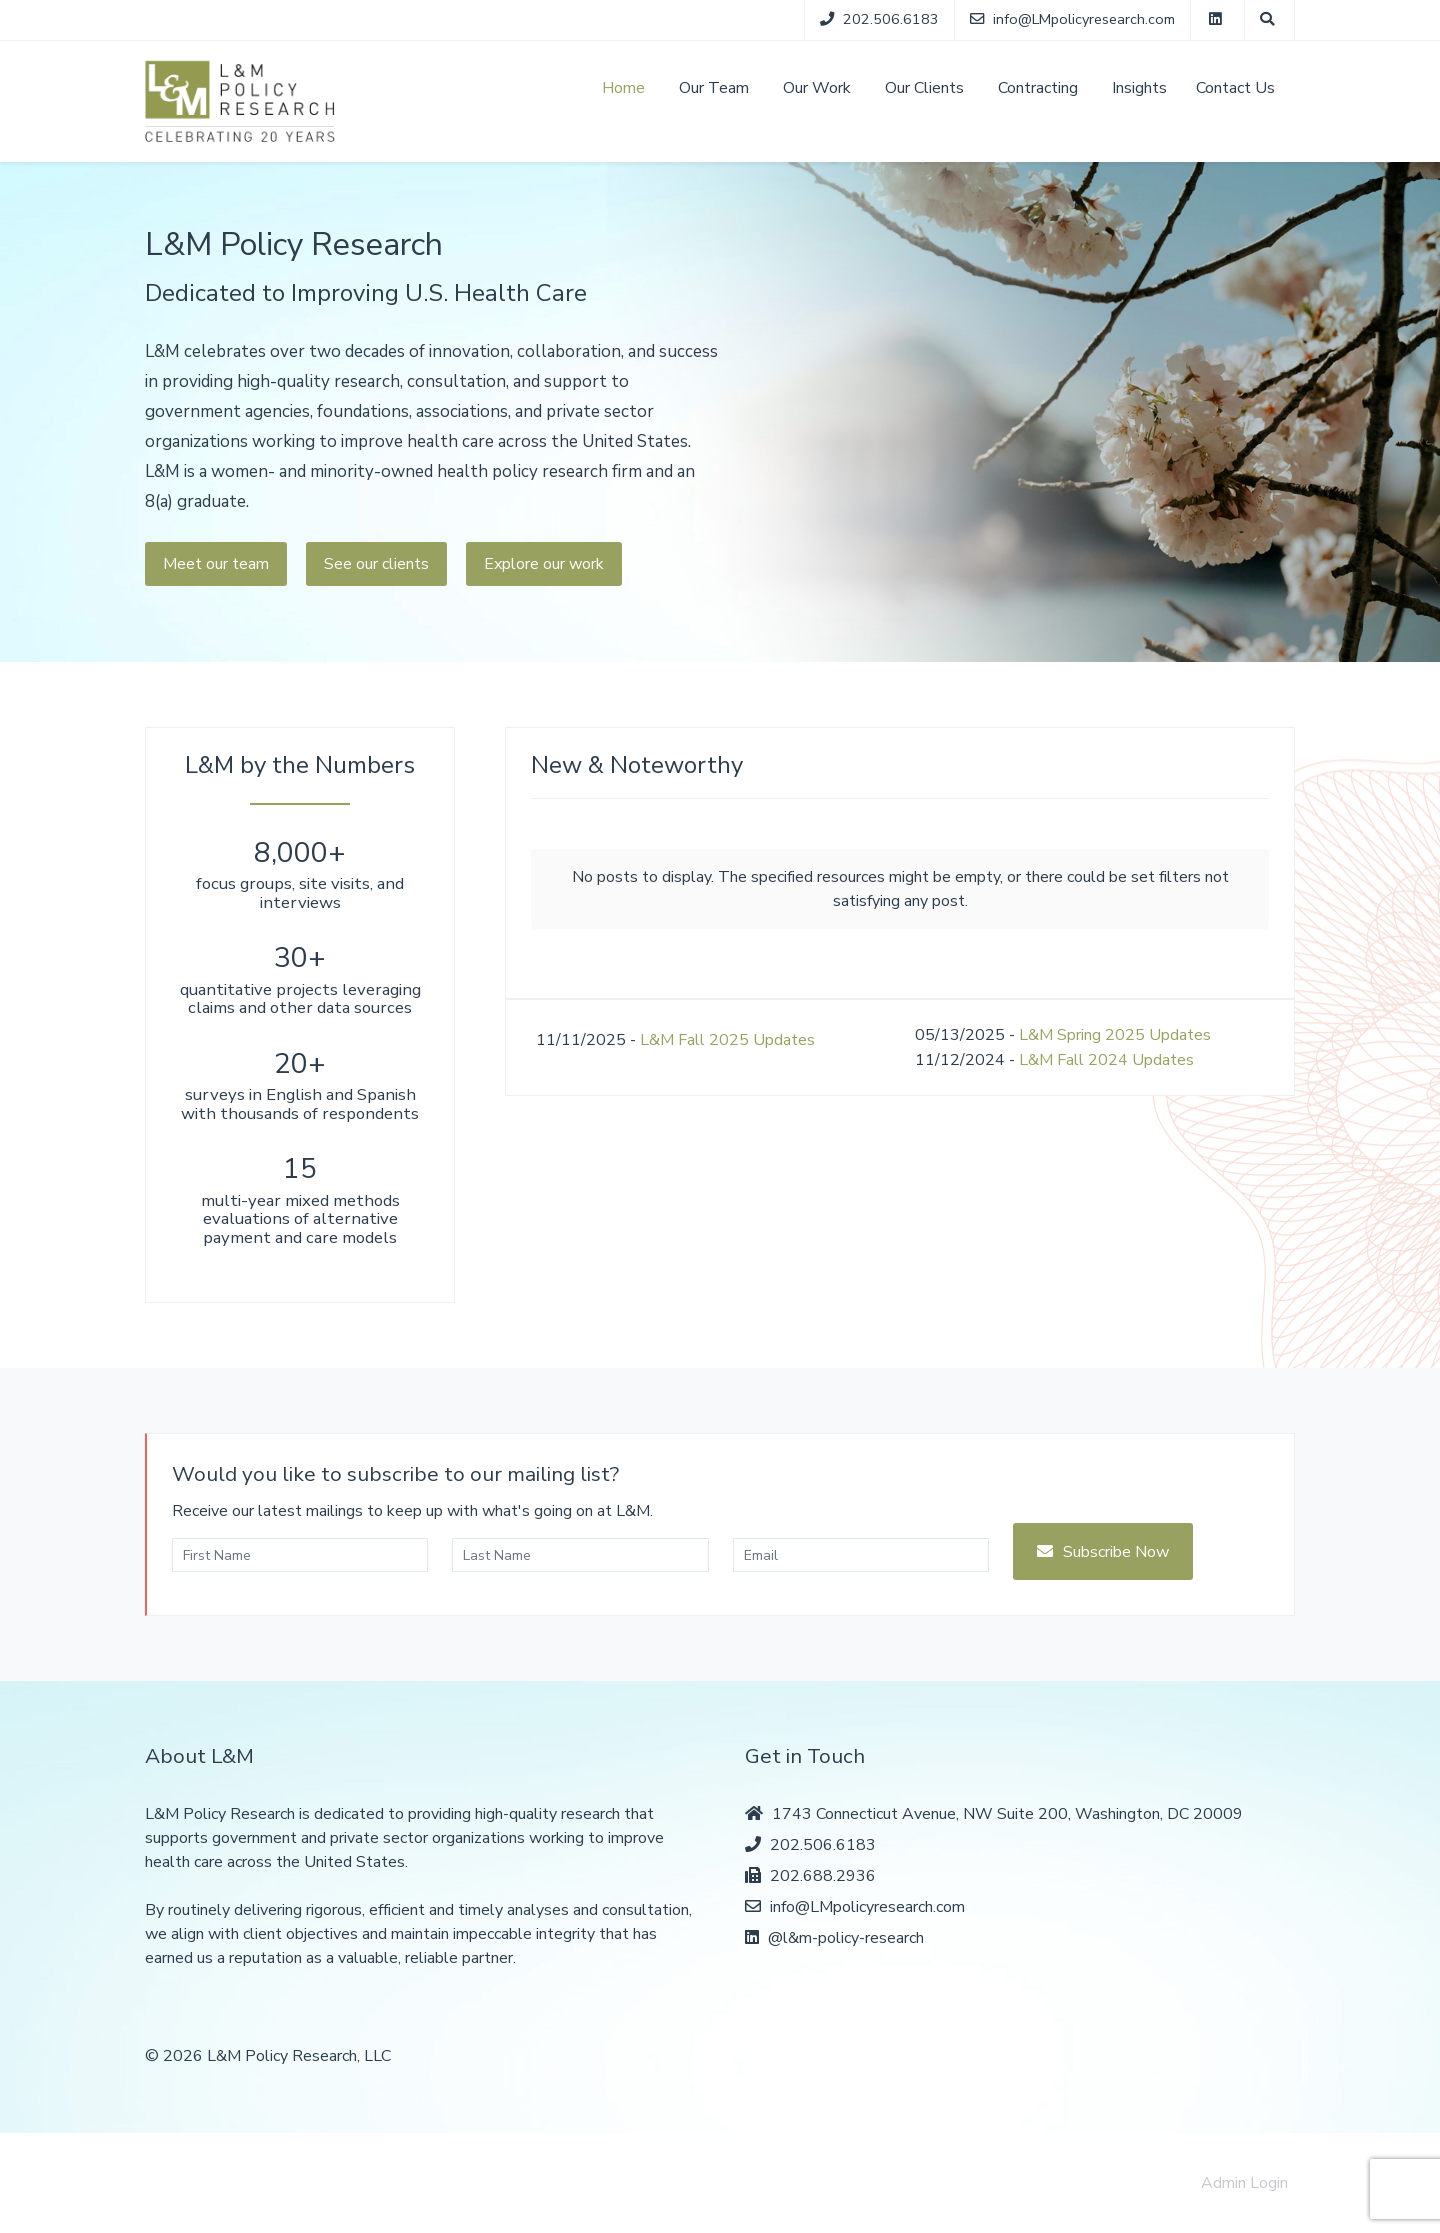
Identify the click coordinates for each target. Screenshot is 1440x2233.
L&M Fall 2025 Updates (727, 1040)
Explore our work (544, 564)
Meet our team (216, 564)
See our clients (376, 564)
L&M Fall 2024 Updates (1106, 1060)
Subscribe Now (1116, 1552)
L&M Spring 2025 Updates (1115, 1035)
